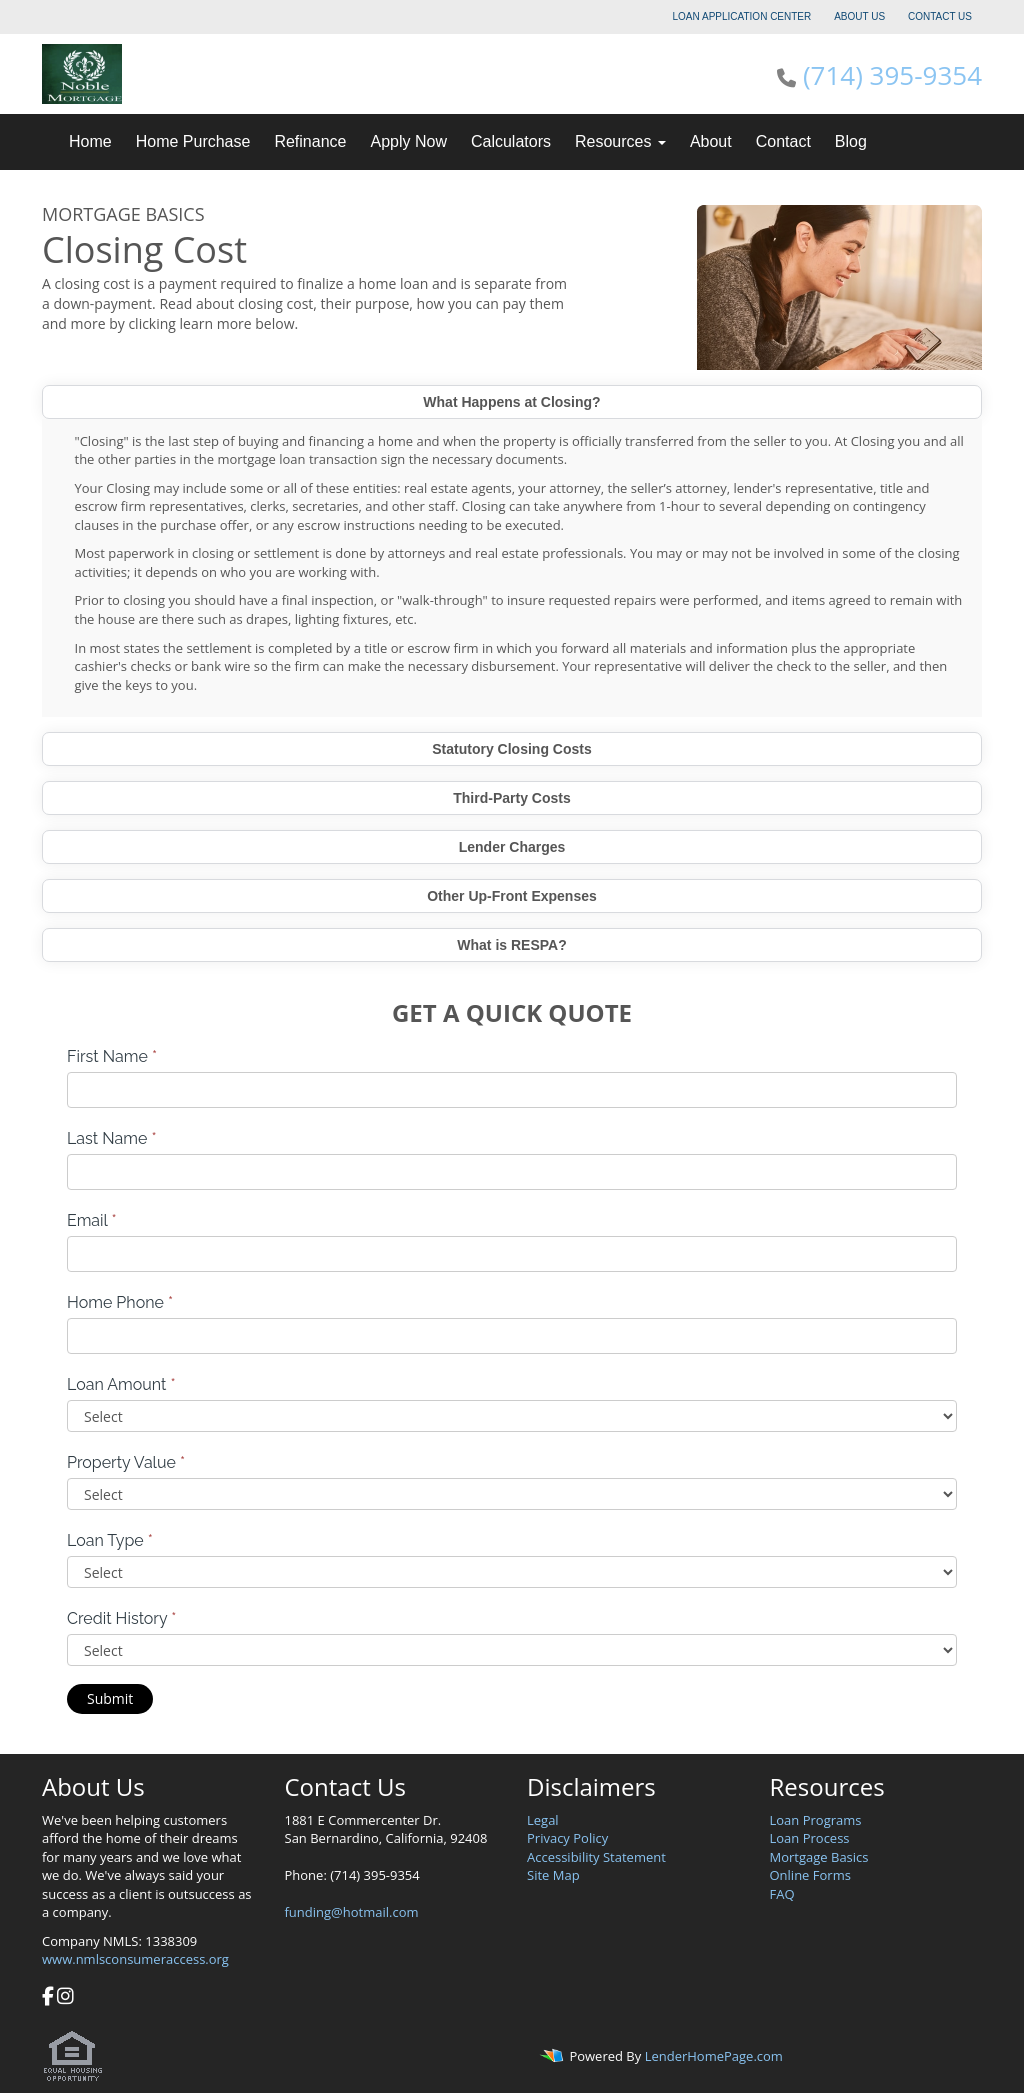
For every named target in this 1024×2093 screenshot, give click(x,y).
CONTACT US (940, 16)
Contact (783, 141)
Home (90, 141)
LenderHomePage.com (714, 2056)
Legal (543, 1820)
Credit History (121, 1618)
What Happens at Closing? (511, 402)
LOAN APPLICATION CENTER (742, 16)
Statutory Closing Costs (511, 749)
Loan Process (810, 1838)
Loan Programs (816, 1820)
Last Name (112, 1138)
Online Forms (810, 1875)
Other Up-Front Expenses (512, 896)
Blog (851, 141)
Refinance (310, 141)
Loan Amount (121, 1384)
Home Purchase (193, 141)
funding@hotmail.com (352, 1912)
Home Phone (120, 1302)
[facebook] (48, 1998)
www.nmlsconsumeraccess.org (135, 1959)
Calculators (511, 141)
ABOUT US (859, 16)
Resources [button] (620, 141)
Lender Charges (512, 847)
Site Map (553, 1875)
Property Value (126, 1462)
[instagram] (65, 1998)
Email (92, 1220)
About (711, 141)
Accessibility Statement (596, 1857)
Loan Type (110, 1540)
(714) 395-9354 (892, 75)
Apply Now (408, 141)
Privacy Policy (567, 1838)
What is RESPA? (511, 945)
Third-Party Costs (511, 798)
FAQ (782, 1894)
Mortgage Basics (819, 1857)
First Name (112, 1056)
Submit (110, 1698)
